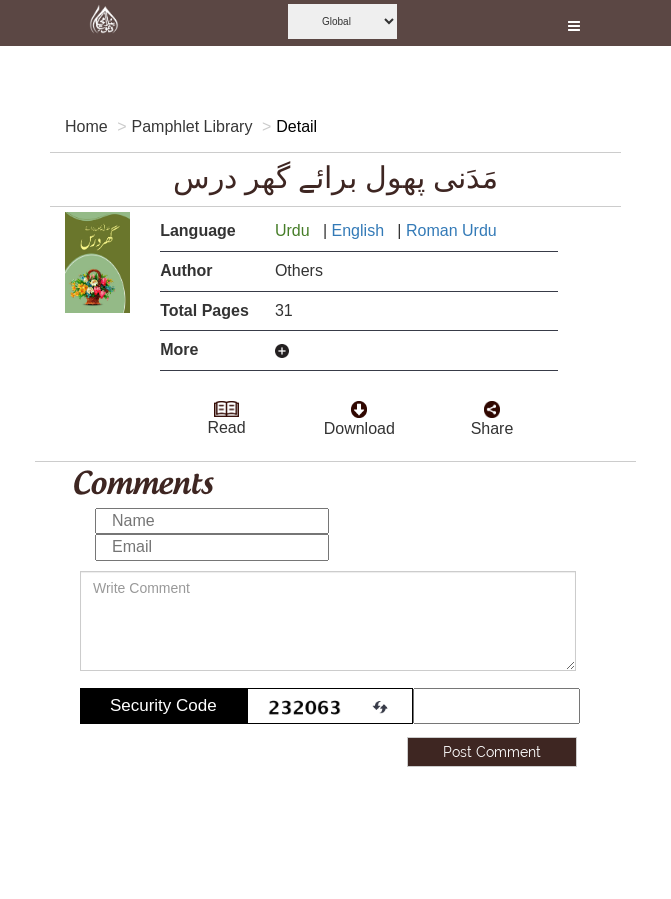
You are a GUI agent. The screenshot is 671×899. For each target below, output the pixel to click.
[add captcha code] (496, 706)
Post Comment (492, 752)
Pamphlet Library (191, 126)
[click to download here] (359, 403)
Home (86, 126)
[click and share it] (492, 403)
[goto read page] (227, 402)
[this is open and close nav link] (574, 23)
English (360, 230)
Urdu (294, 230)
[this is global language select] (342, 21)
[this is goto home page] (104, 23)
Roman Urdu (453, 230)
